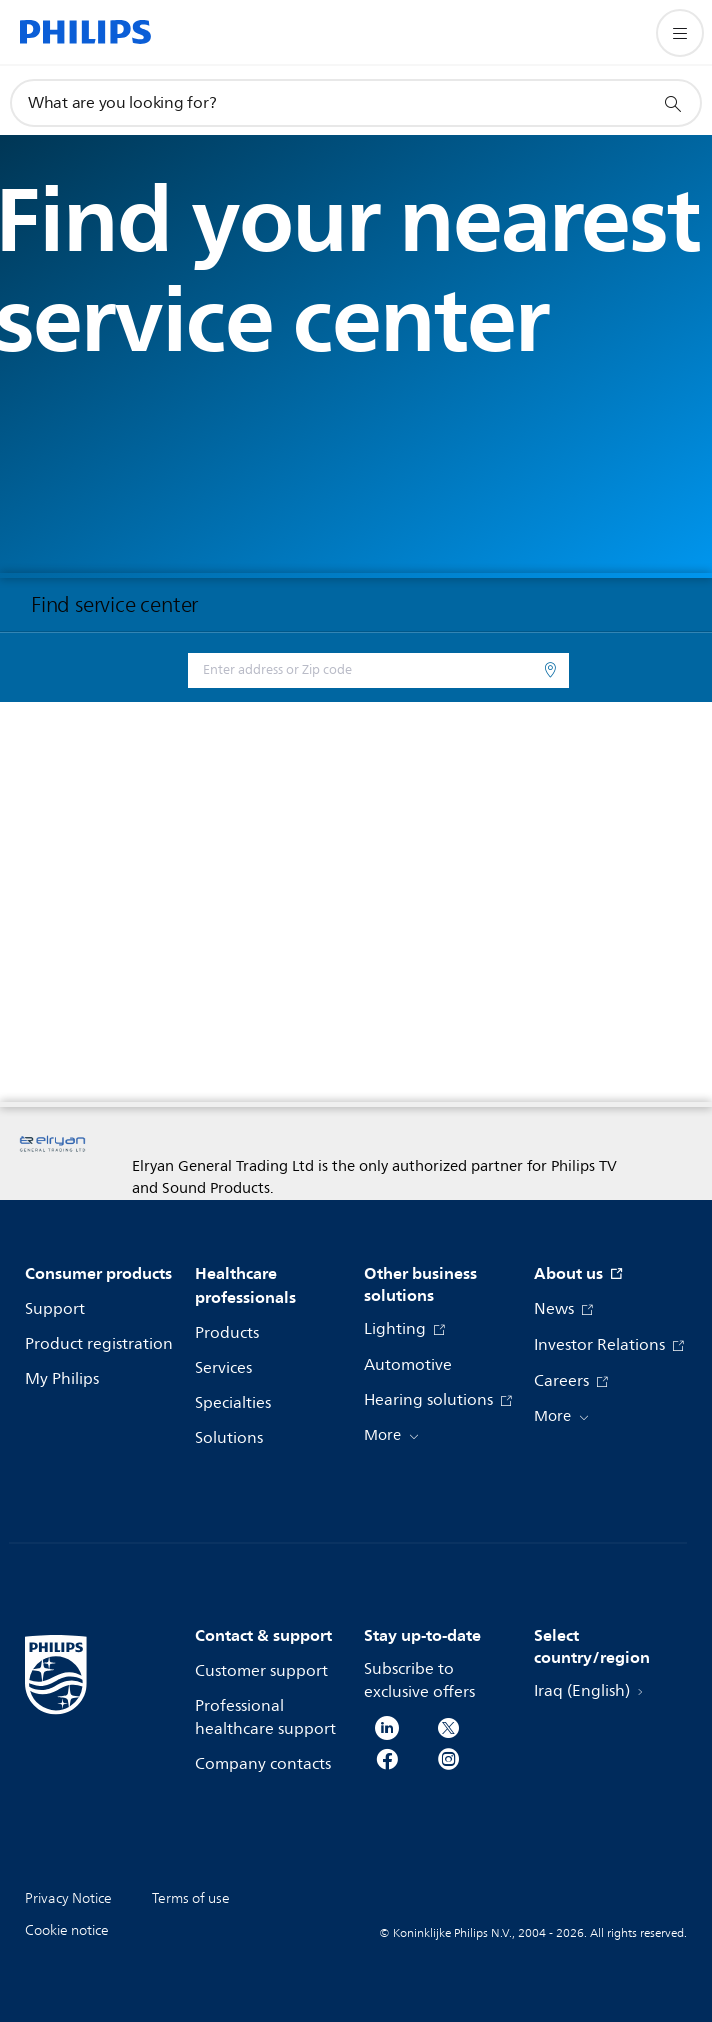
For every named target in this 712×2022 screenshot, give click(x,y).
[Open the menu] (680, 33)
